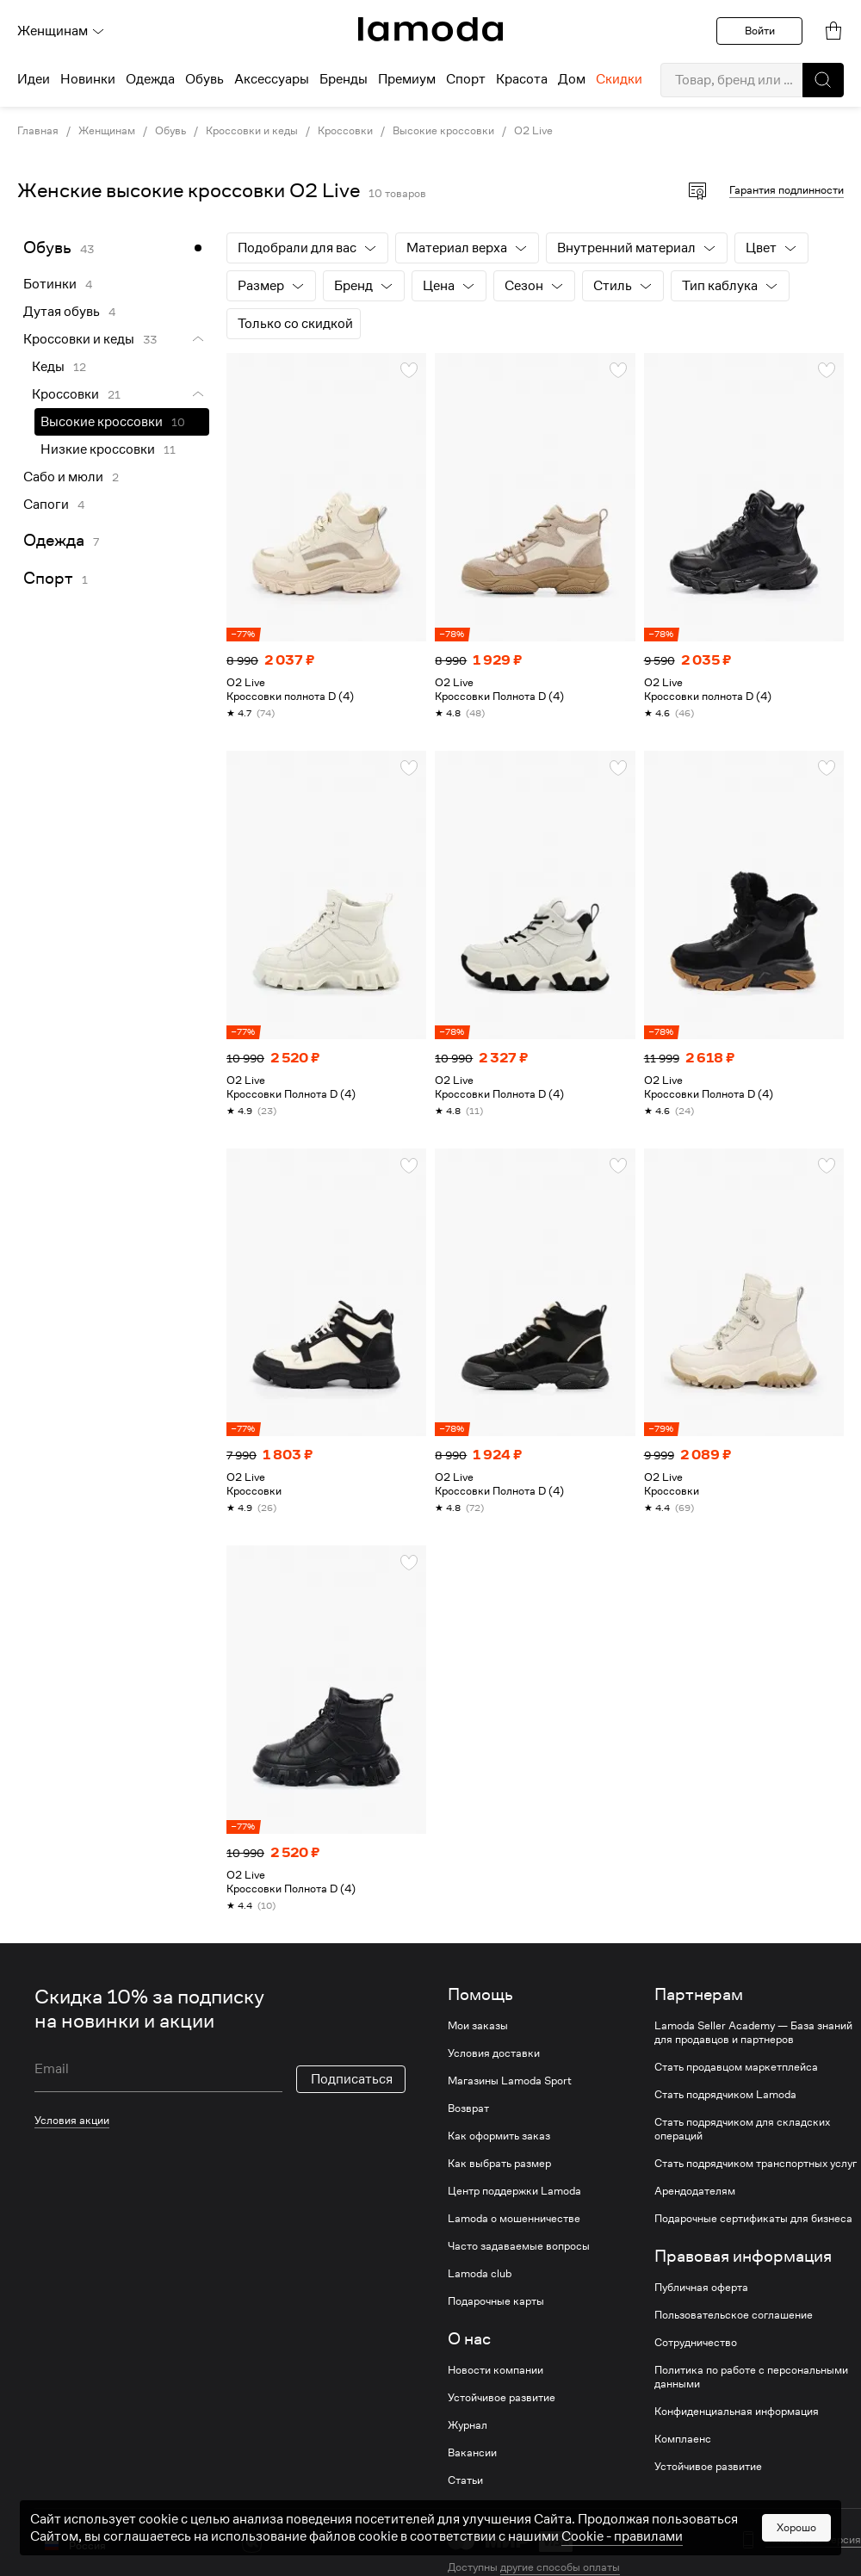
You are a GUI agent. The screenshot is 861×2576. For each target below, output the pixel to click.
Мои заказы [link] (478, 2026)
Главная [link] (38, 131)
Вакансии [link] (472, 2453)
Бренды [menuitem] (343, 79)
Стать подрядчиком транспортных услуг (755, 2163)
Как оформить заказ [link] (499, 2136)
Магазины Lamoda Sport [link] (510, 2081)
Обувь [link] (170, 131)
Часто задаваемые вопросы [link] (519, 2246)
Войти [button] (760, 30)
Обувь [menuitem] (204, 79)
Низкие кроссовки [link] (97, 449)
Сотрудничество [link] (695, 2343)
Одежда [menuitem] (150, 79)
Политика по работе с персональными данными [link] (751, 2377)
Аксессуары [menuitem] (271, 79)
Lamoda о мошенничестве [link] (514, 2219)
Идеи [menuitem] (33, 79)
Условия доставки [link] (494, 2053)
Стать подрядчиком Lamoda (725, 2095)
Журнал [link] (467, 2425)
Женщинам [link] (106, 131)
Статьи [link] (465, 2480)
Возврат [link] (468, 2108)
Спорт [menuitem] (466, 79)
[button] (823, 80)
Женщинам (61, 31)
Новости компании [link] (495, 2370)
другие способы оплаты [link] (560, 2567)
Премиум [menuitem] (407, 79)
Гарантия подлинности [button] (786, 190)
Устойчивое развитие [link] (501, 2398)
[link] (430, 29)
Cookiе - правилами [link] (622, 2536)
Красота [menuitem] (522, 79)
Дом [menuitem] (571, 79)
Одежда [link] (53, 540)
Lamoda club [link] (479, 2274)
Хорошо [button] (796, 2527)
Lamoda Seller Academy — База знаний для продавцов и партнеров (753, 2033)
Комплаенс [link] (682, 2439)
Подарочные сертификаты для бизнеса (753, 2219)
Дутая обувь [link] (61, 311)
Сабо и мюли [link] (63, 477)
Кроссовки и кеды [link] (252, 131)
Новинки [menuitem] (87, 79)
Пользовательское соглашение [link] (733, 2315)
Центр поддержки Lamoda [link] (514, 2191)
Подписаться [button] (352, 2055)
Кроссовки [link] (345, 131)
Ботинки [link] (50, 284)
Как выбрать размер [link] (499, 2163)
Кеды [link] (48, 366)
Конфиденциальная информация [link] (736, 2411)
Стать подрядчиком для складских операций (742, 2129)
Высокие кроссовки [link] (443, 131)
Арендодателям (694, 2191)
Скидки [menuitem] (619, 79)
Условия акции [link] (71, 2096)
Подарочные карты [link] (496, 2301)
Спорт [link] (48, 578)
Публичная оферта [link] (701, 2287)
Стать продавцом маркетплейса (736, 2067)
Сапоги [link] (46, 504)
